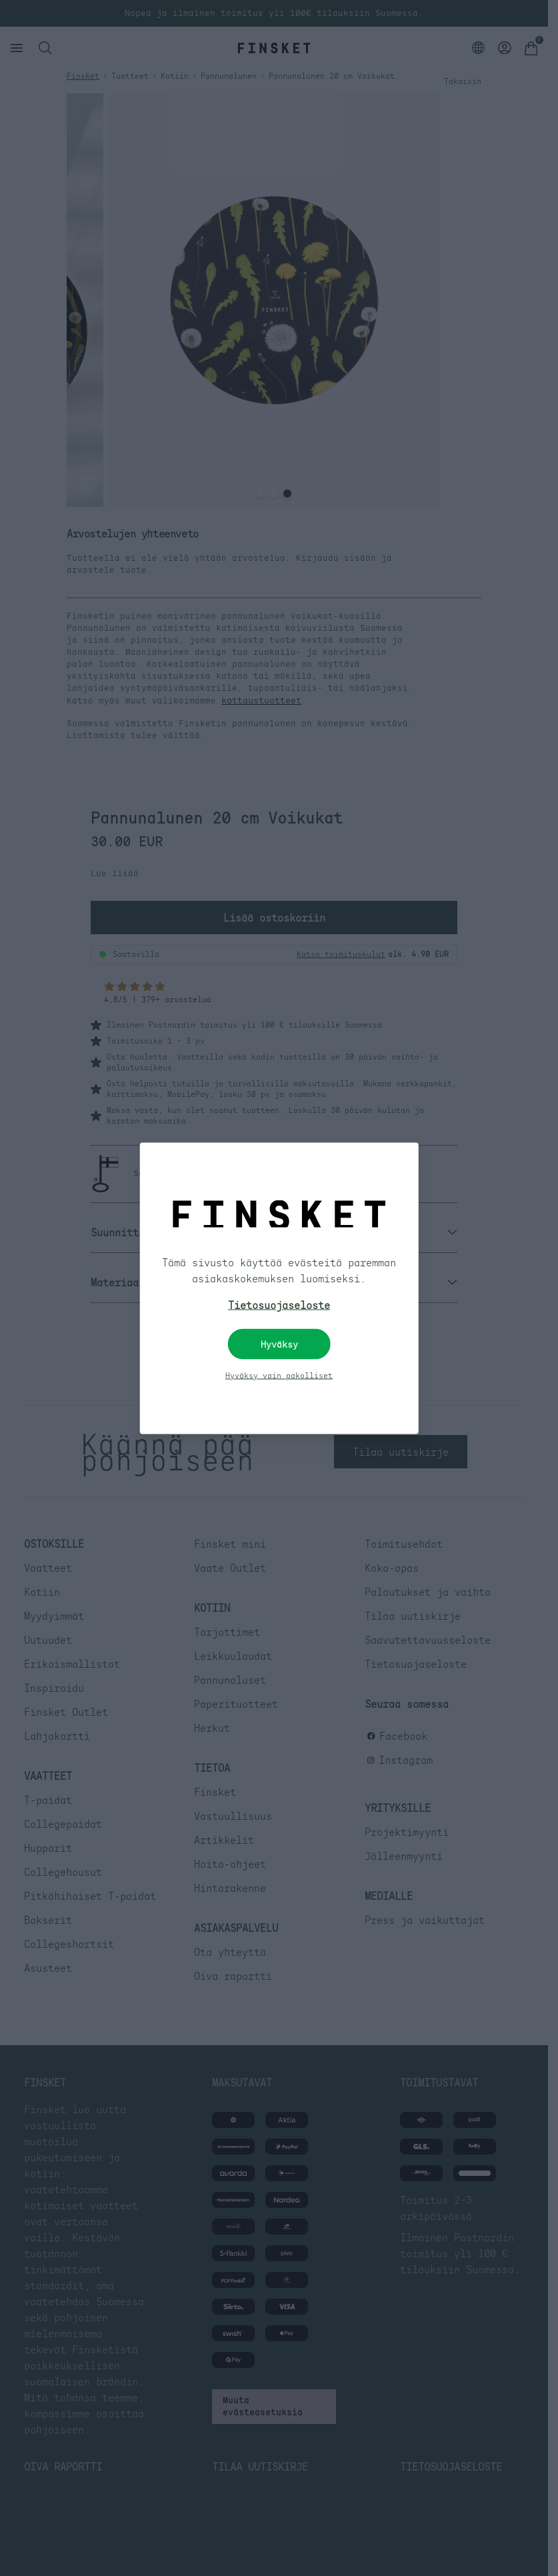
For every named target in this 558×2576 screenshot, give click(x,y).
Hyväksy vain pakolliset (279, 1375)
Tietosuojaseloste (279, 1304)
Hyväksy (279, 1343)
